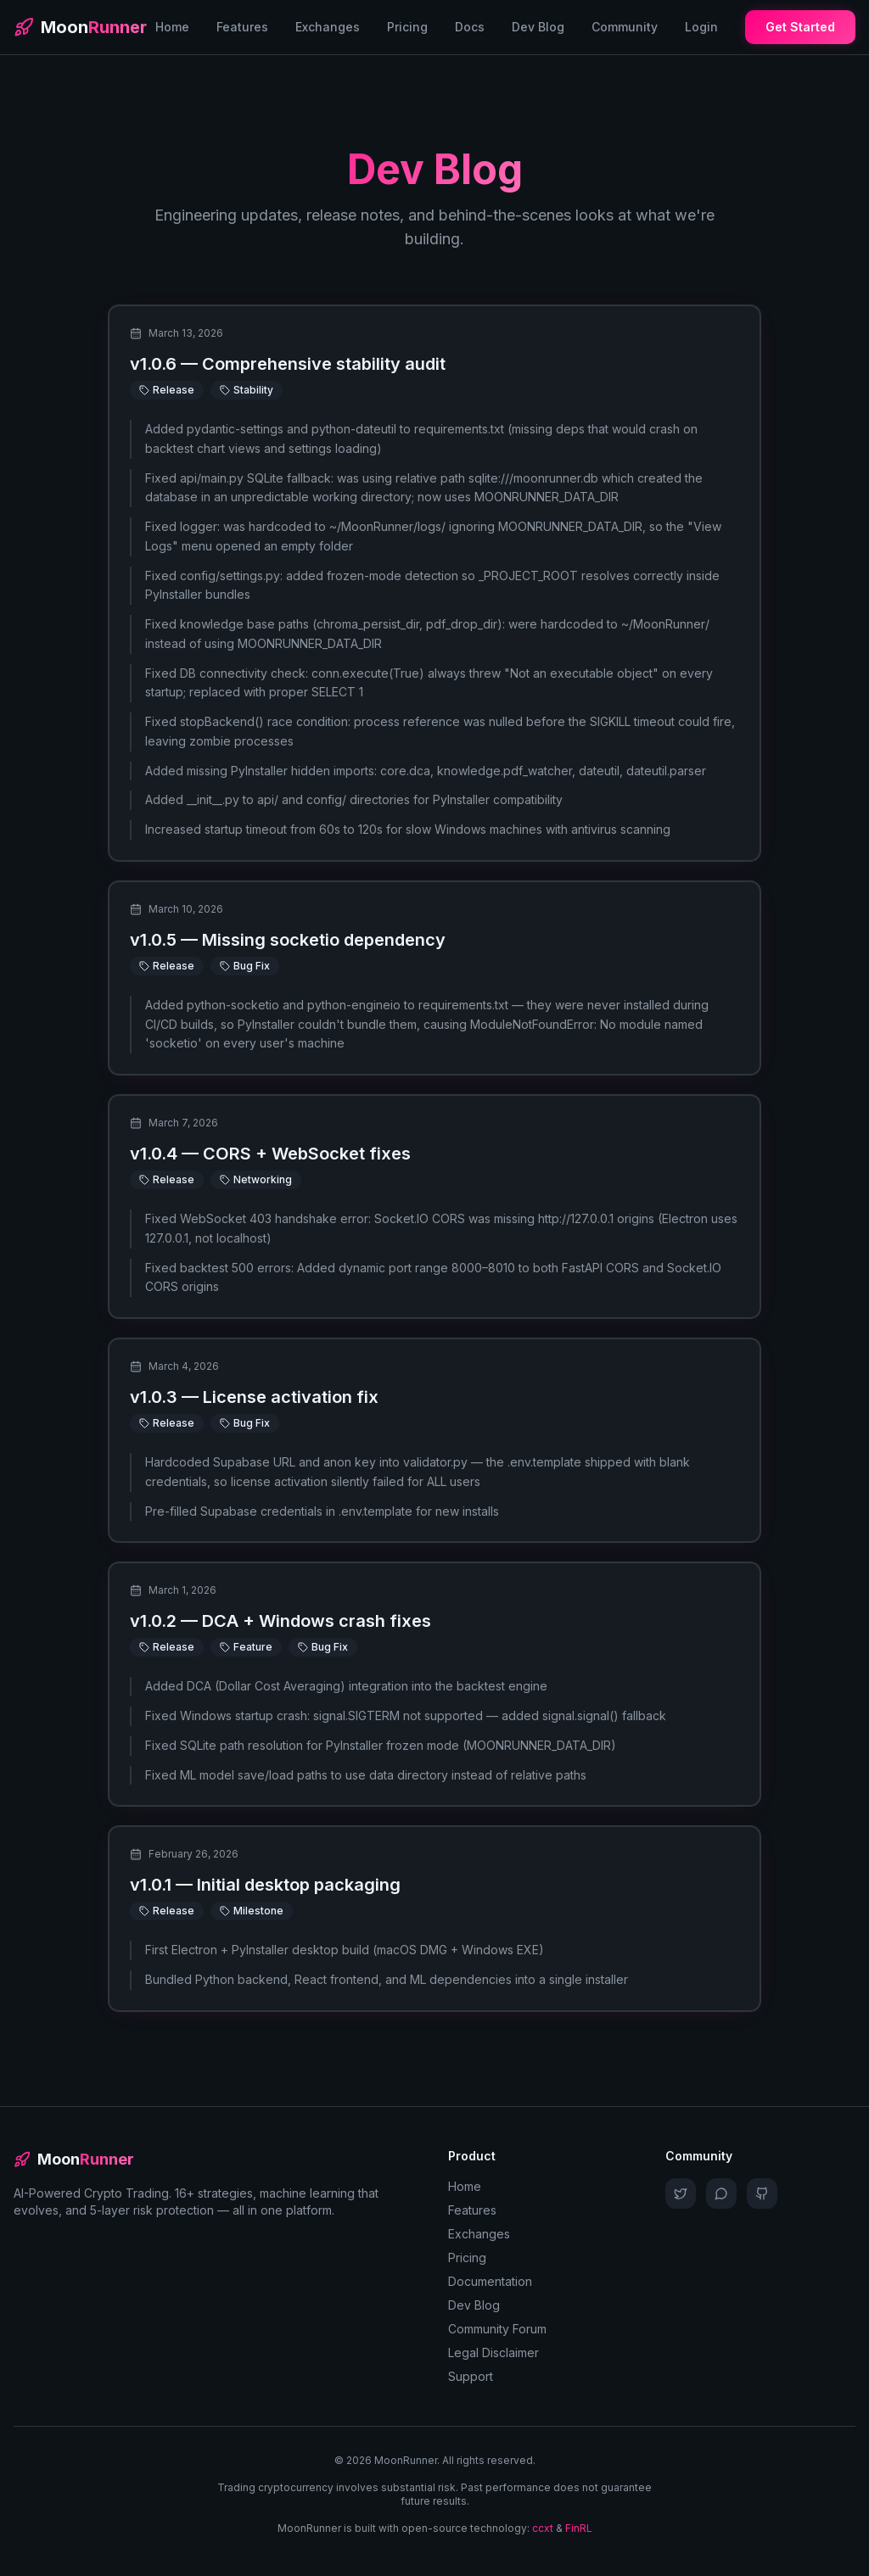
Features (242, 27)
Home (172, 27)
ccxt (542, 2528)
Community (624, 27)
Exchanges (327, 27)
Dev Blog (538, 27)
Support (470, 2376)
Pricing (407, 27)
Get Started (800, 27)
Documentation (490, 2281)
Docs (470, 27)
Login (701, 27)
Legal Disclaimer (493, 2352)
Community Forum (497, 2329)
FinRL (578, 2528)
